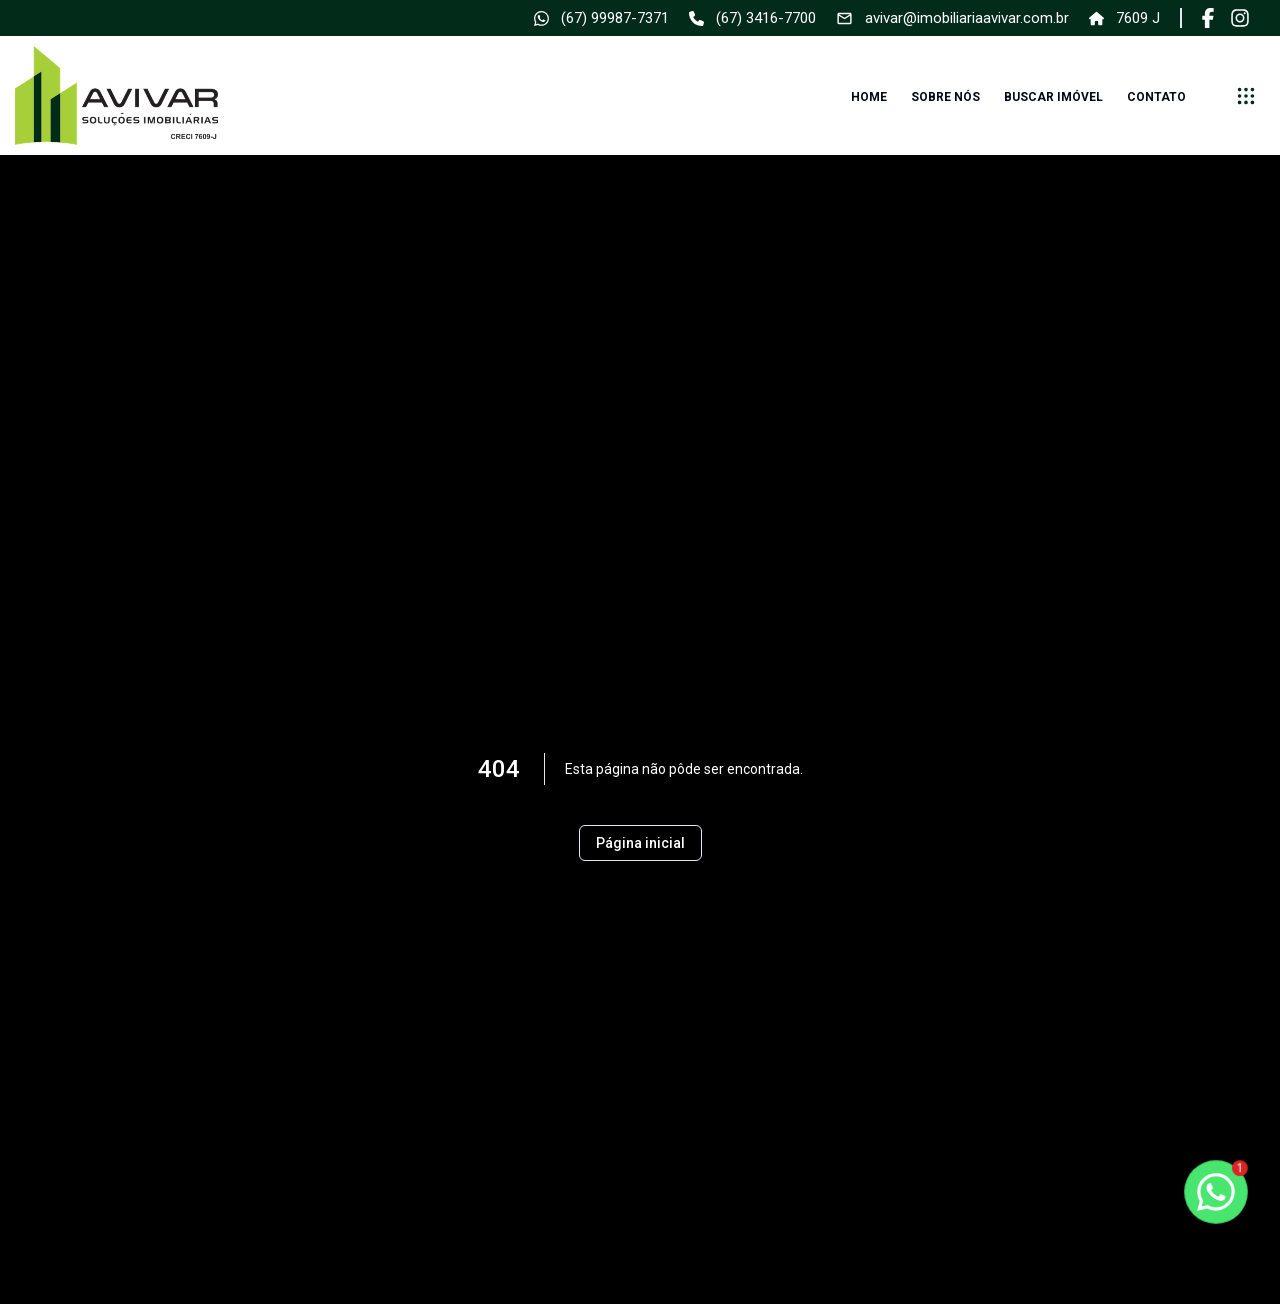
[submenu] (1246, 96)
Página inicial (640, 843)
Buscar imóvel (1053, 97)
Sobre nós (945, 97)
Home (869, 97)
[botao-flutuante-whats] (1216, 1192)
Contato (1156, 97)
